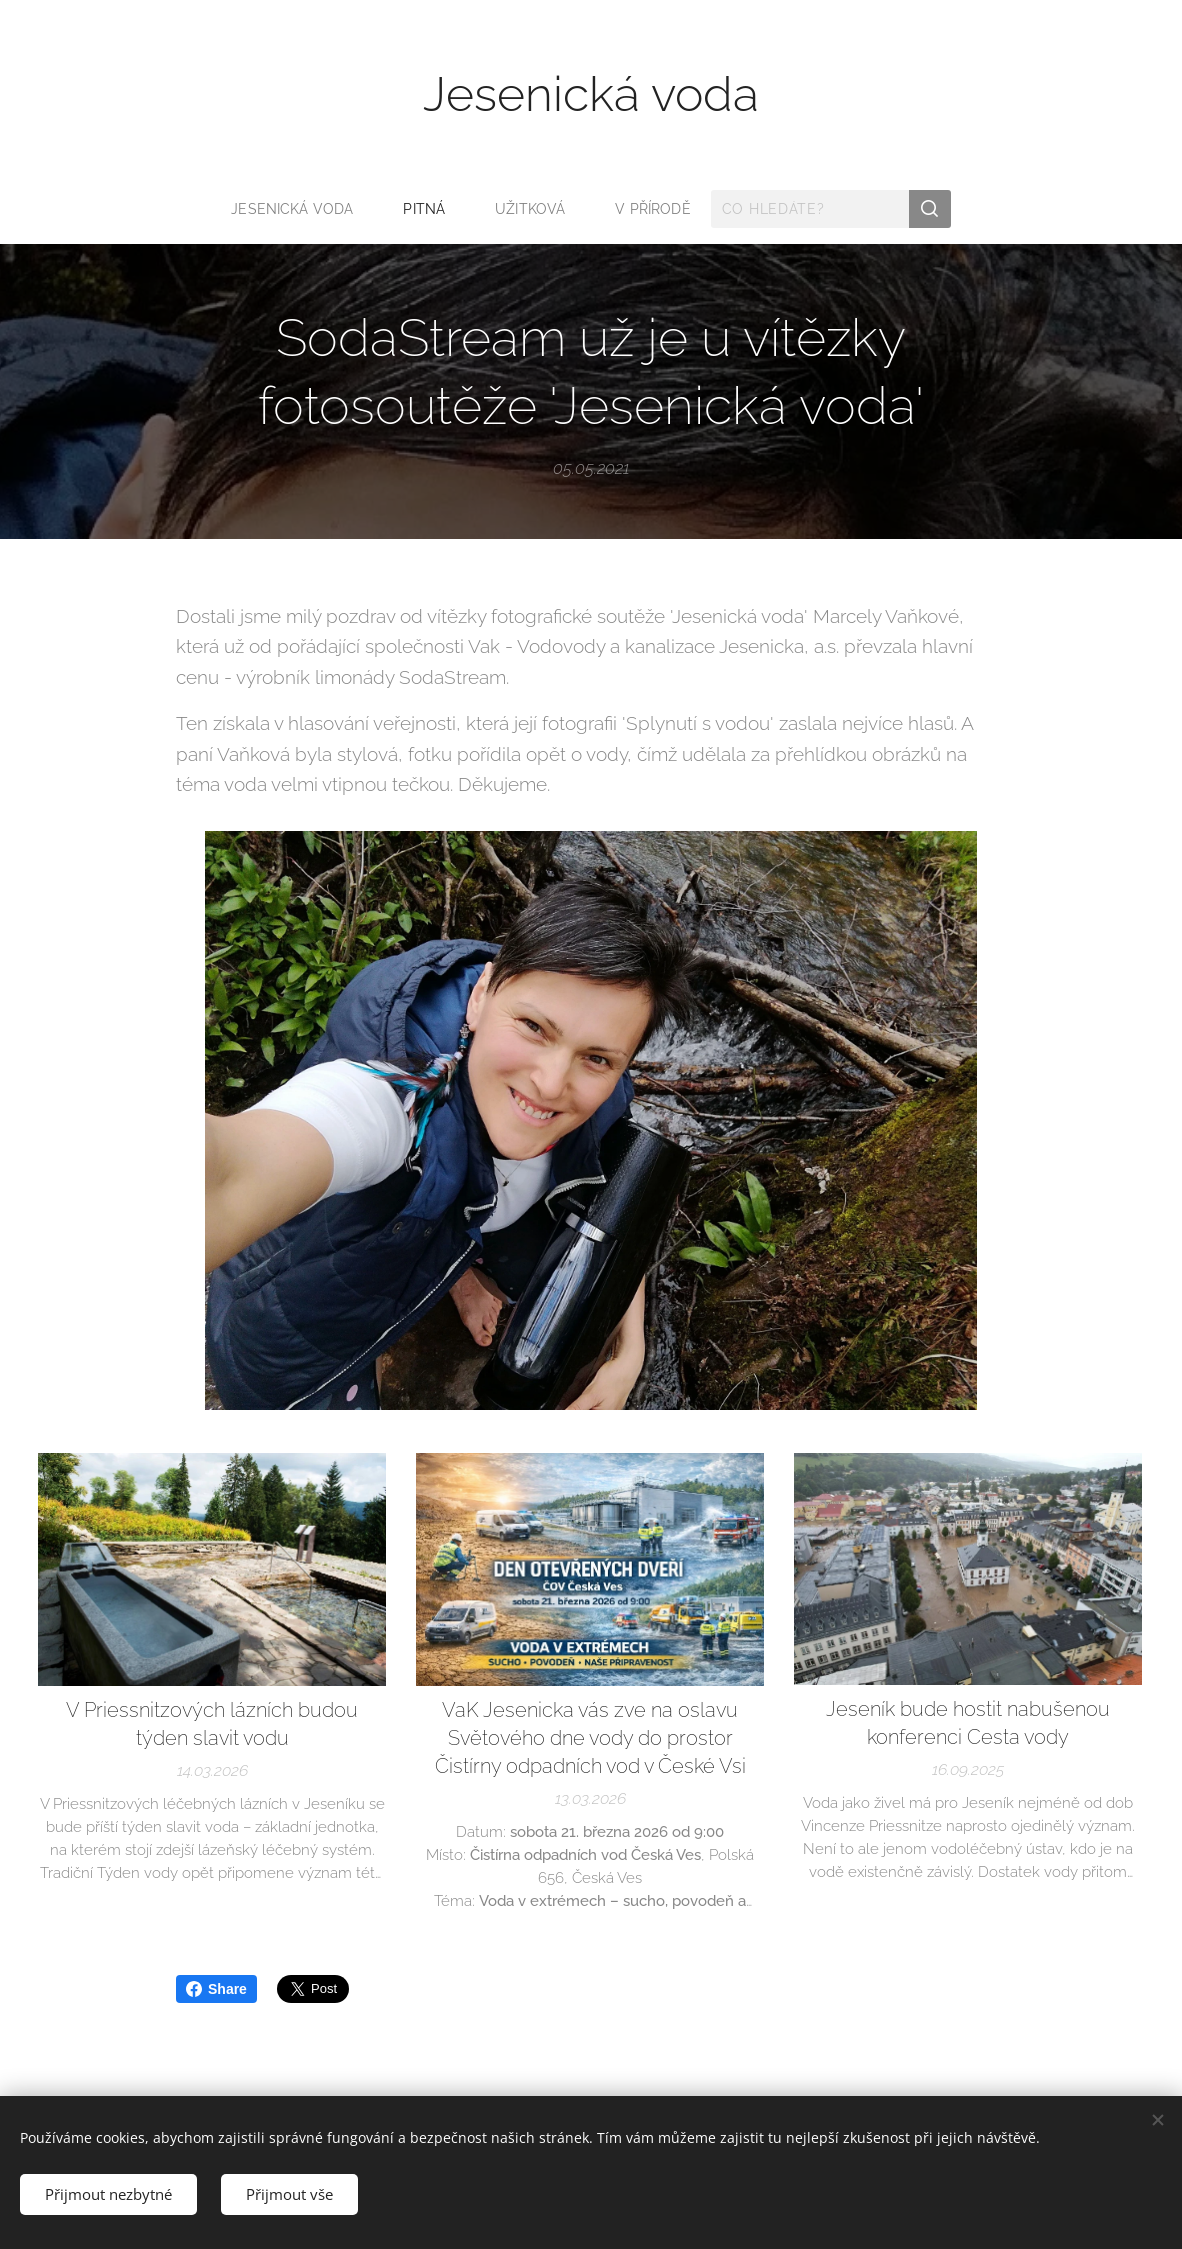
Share (216, 1989)
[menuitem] (298, 209)
